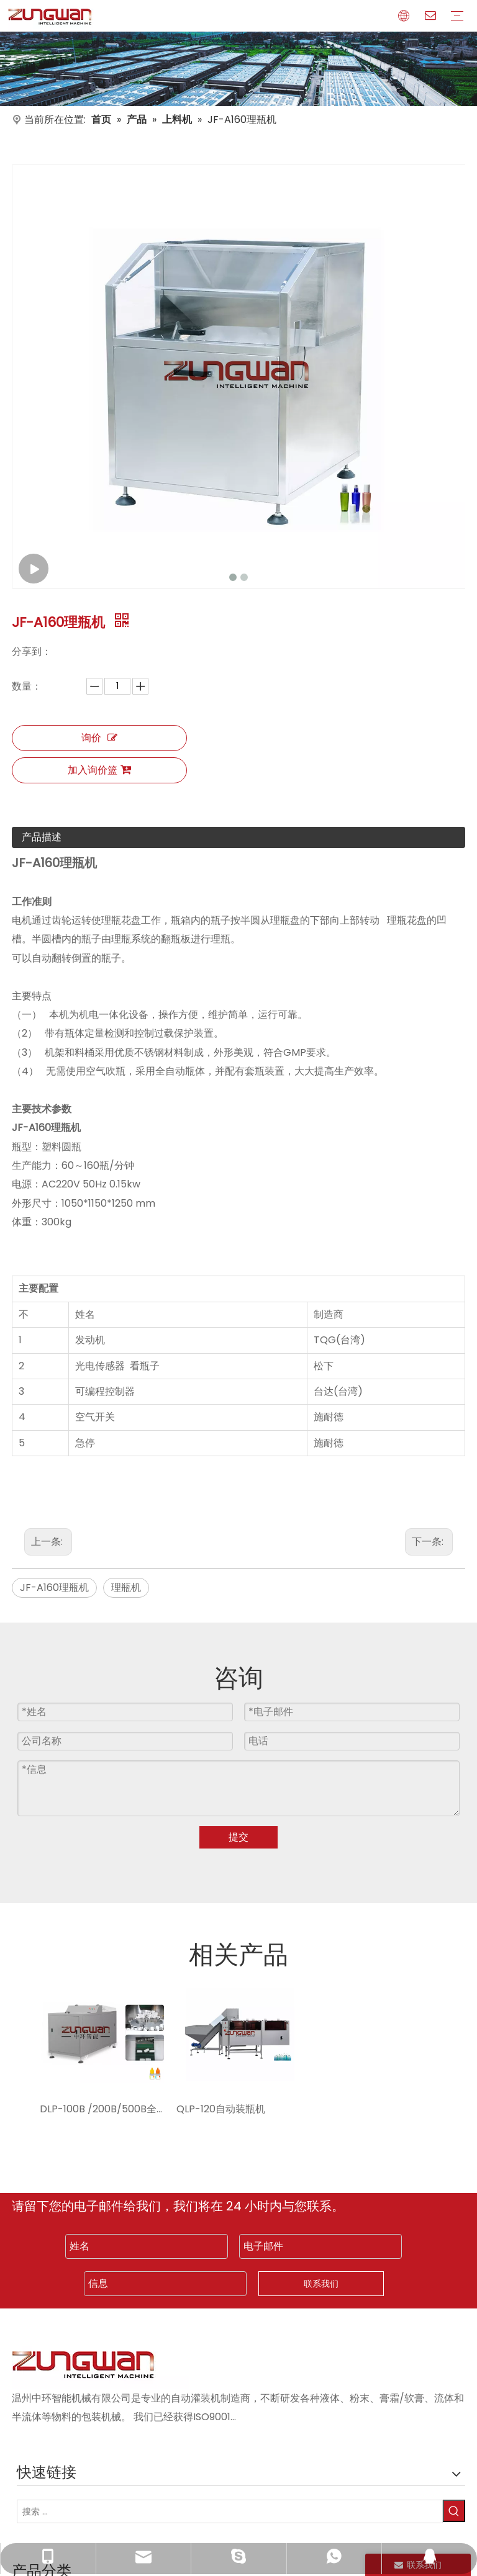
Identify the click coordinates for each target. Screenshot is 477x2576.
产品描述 (41, 837)
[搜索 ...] (230, 2511)
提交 (238, 1837)
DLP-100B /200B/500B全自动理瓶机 (102, 2109)
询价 (99, 738)
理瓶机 (126, 1587)
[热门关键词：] (454, 2511)
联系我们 (321, 2283)
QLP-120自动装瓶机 (220, 2109)
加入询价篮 (99, 770)
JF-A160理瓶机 (54, 1587)
